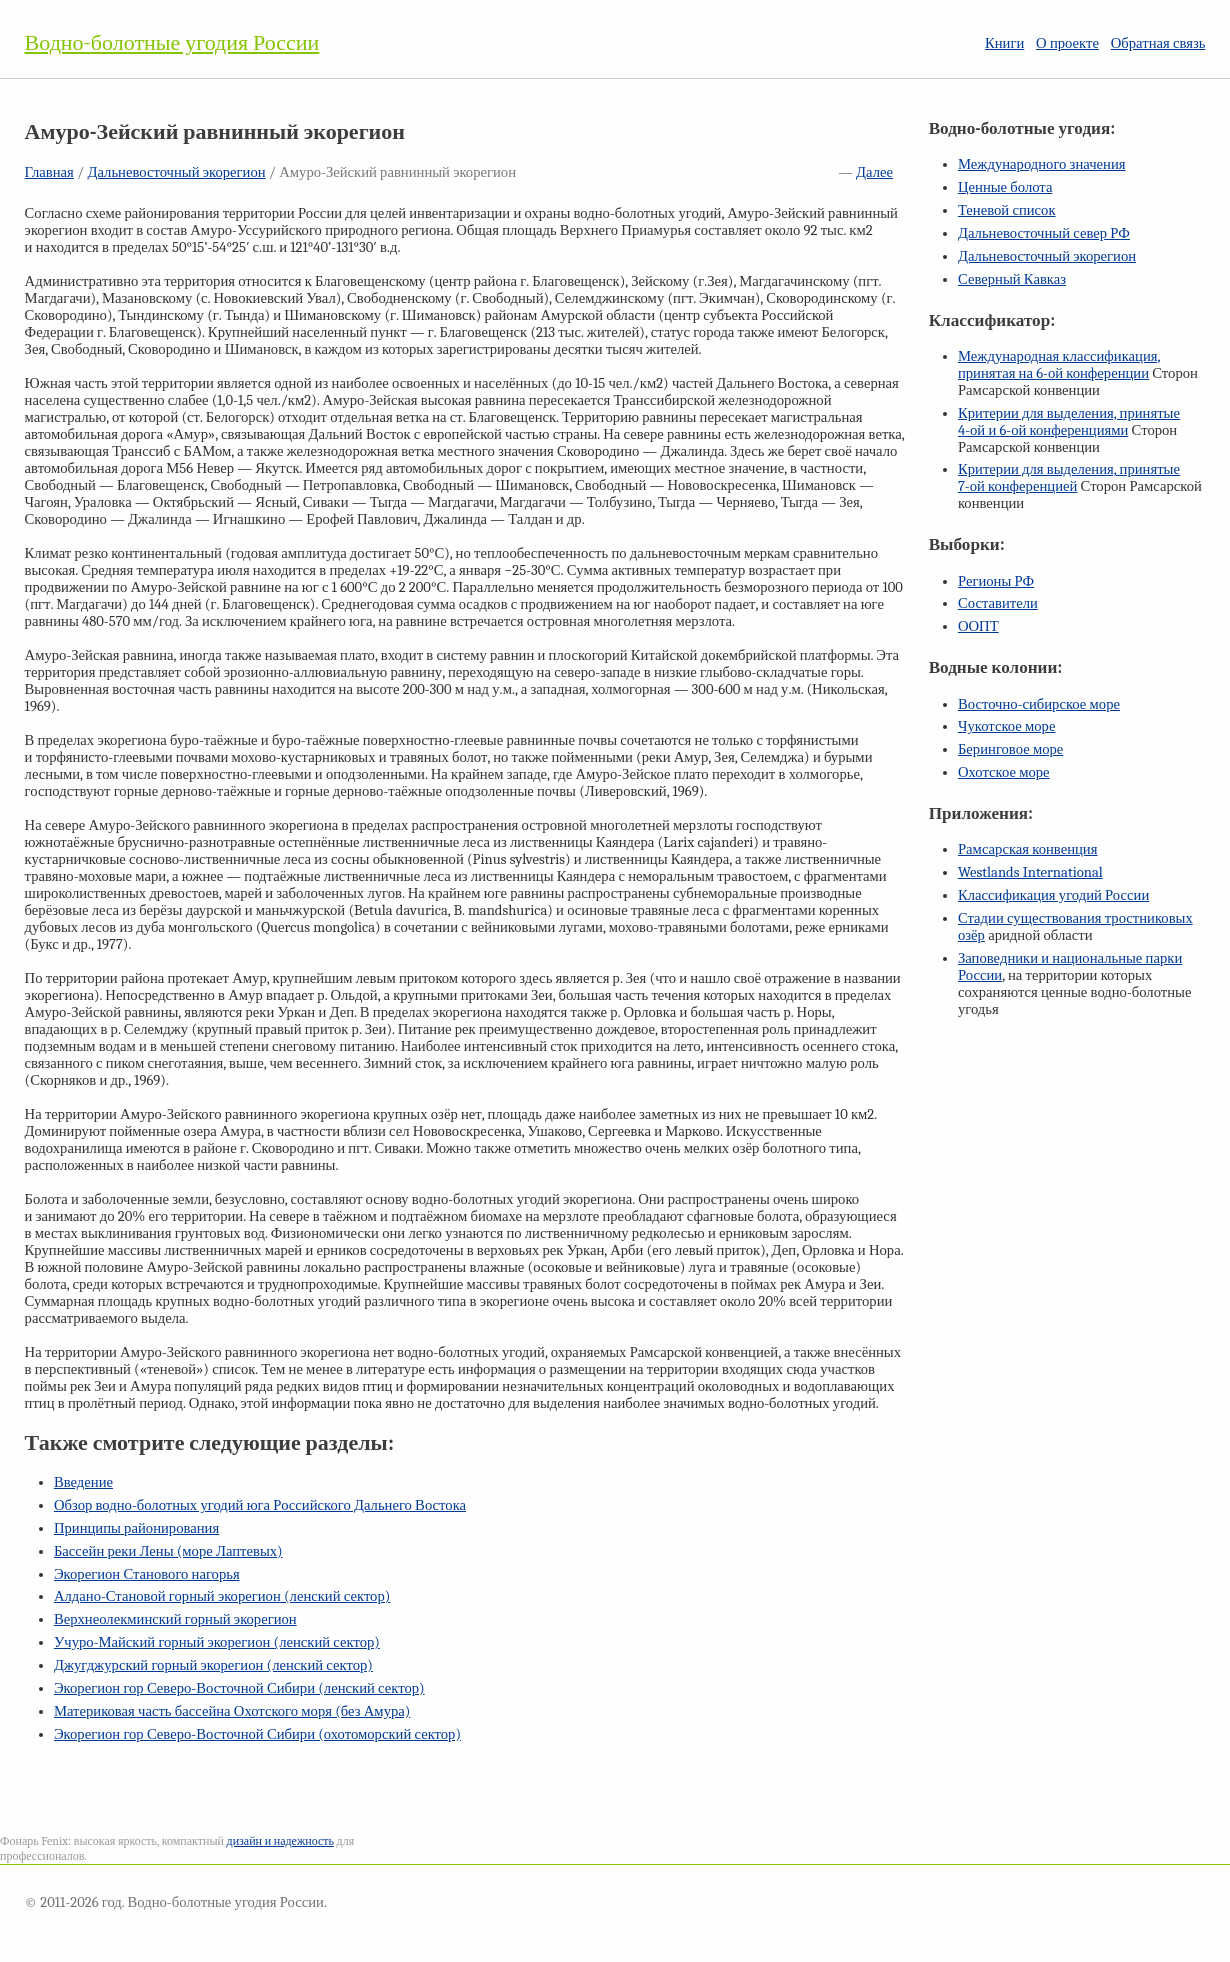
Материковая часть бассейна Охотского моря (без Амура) (232, 1711)
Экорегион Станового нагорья (147, 1574)
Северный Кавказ (1012, 279)
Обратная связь (1158, 43)
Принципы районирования (136, 1528)
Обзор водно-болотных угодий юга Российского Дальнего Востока (260, 1505)
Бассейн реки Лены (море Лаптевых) (168, 1551)
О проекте (1067, 43)
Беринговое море (1010, 749)
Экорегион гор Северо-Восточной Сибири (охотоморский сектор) (257, 1734)
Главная (49, 172)
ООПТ (978, 626)
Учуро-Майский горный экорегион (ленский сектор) (217, 1642)
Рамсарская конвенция (1027, 849)
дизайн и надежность (280, 1841)
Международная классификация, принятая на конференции (1059, 365)
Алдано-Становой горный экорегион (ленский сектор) (222, 1596)
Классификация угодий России (1053, 895)
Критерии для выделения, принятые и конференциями (1069, 422)
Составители (998, 603)
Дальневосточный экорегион (176, 172)
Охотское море (1004, 772)
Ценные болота (1005, 187)
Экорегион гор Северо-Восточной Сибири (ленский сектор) (239, 1688)
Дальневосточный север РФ (1044, 233)
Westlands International (1030, 872)
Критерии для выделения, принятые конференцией (1069, 478)
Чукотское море (1007, 726)
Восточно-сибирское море (1039, 704)
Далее (874, 172)
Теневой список (1007, 210)
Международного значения (1042, 164)
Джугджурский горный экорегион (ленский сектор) (213, 1665)
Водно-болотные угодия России (172, 43)
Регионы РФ (996, 581)
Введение (83, 1482)
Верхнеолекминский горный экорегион (175, 1619)
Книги (1004, 43)
